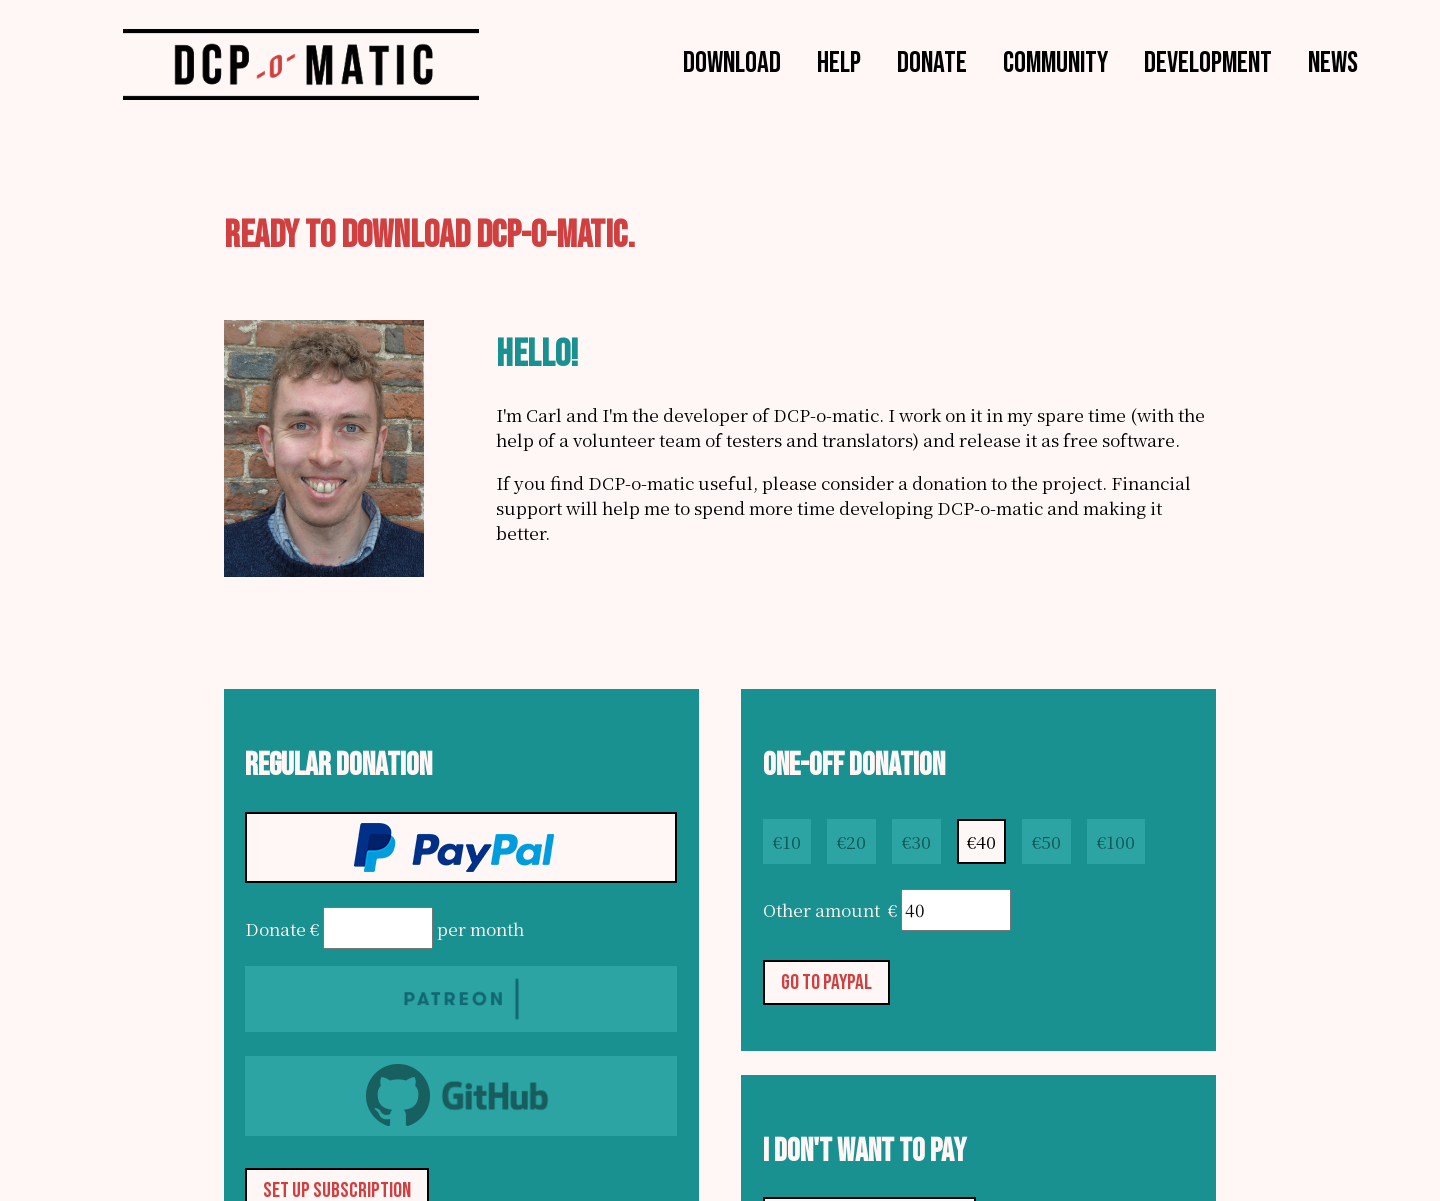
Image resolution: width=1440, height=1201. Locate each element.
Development (1208, 62)
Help (839, 62)
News (1333, 62)
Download (732, 62)
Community (1055, 62)
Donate (932, 62)
